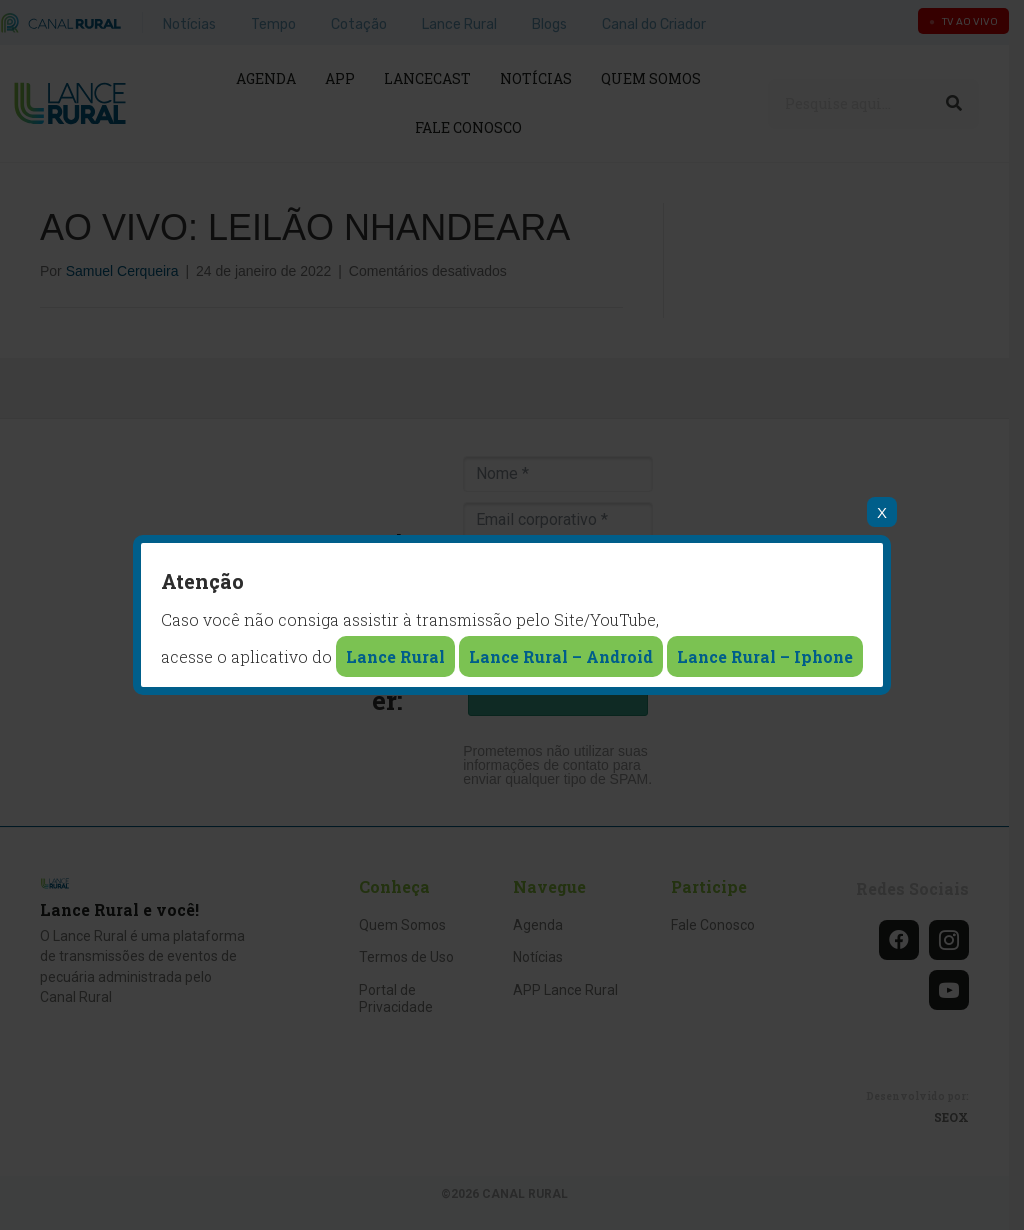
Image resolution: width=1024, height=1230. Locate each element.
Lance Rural (395, 656)
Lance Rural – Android (561, 656)
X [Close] (882, 512)
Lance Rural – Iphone (765, 656)
